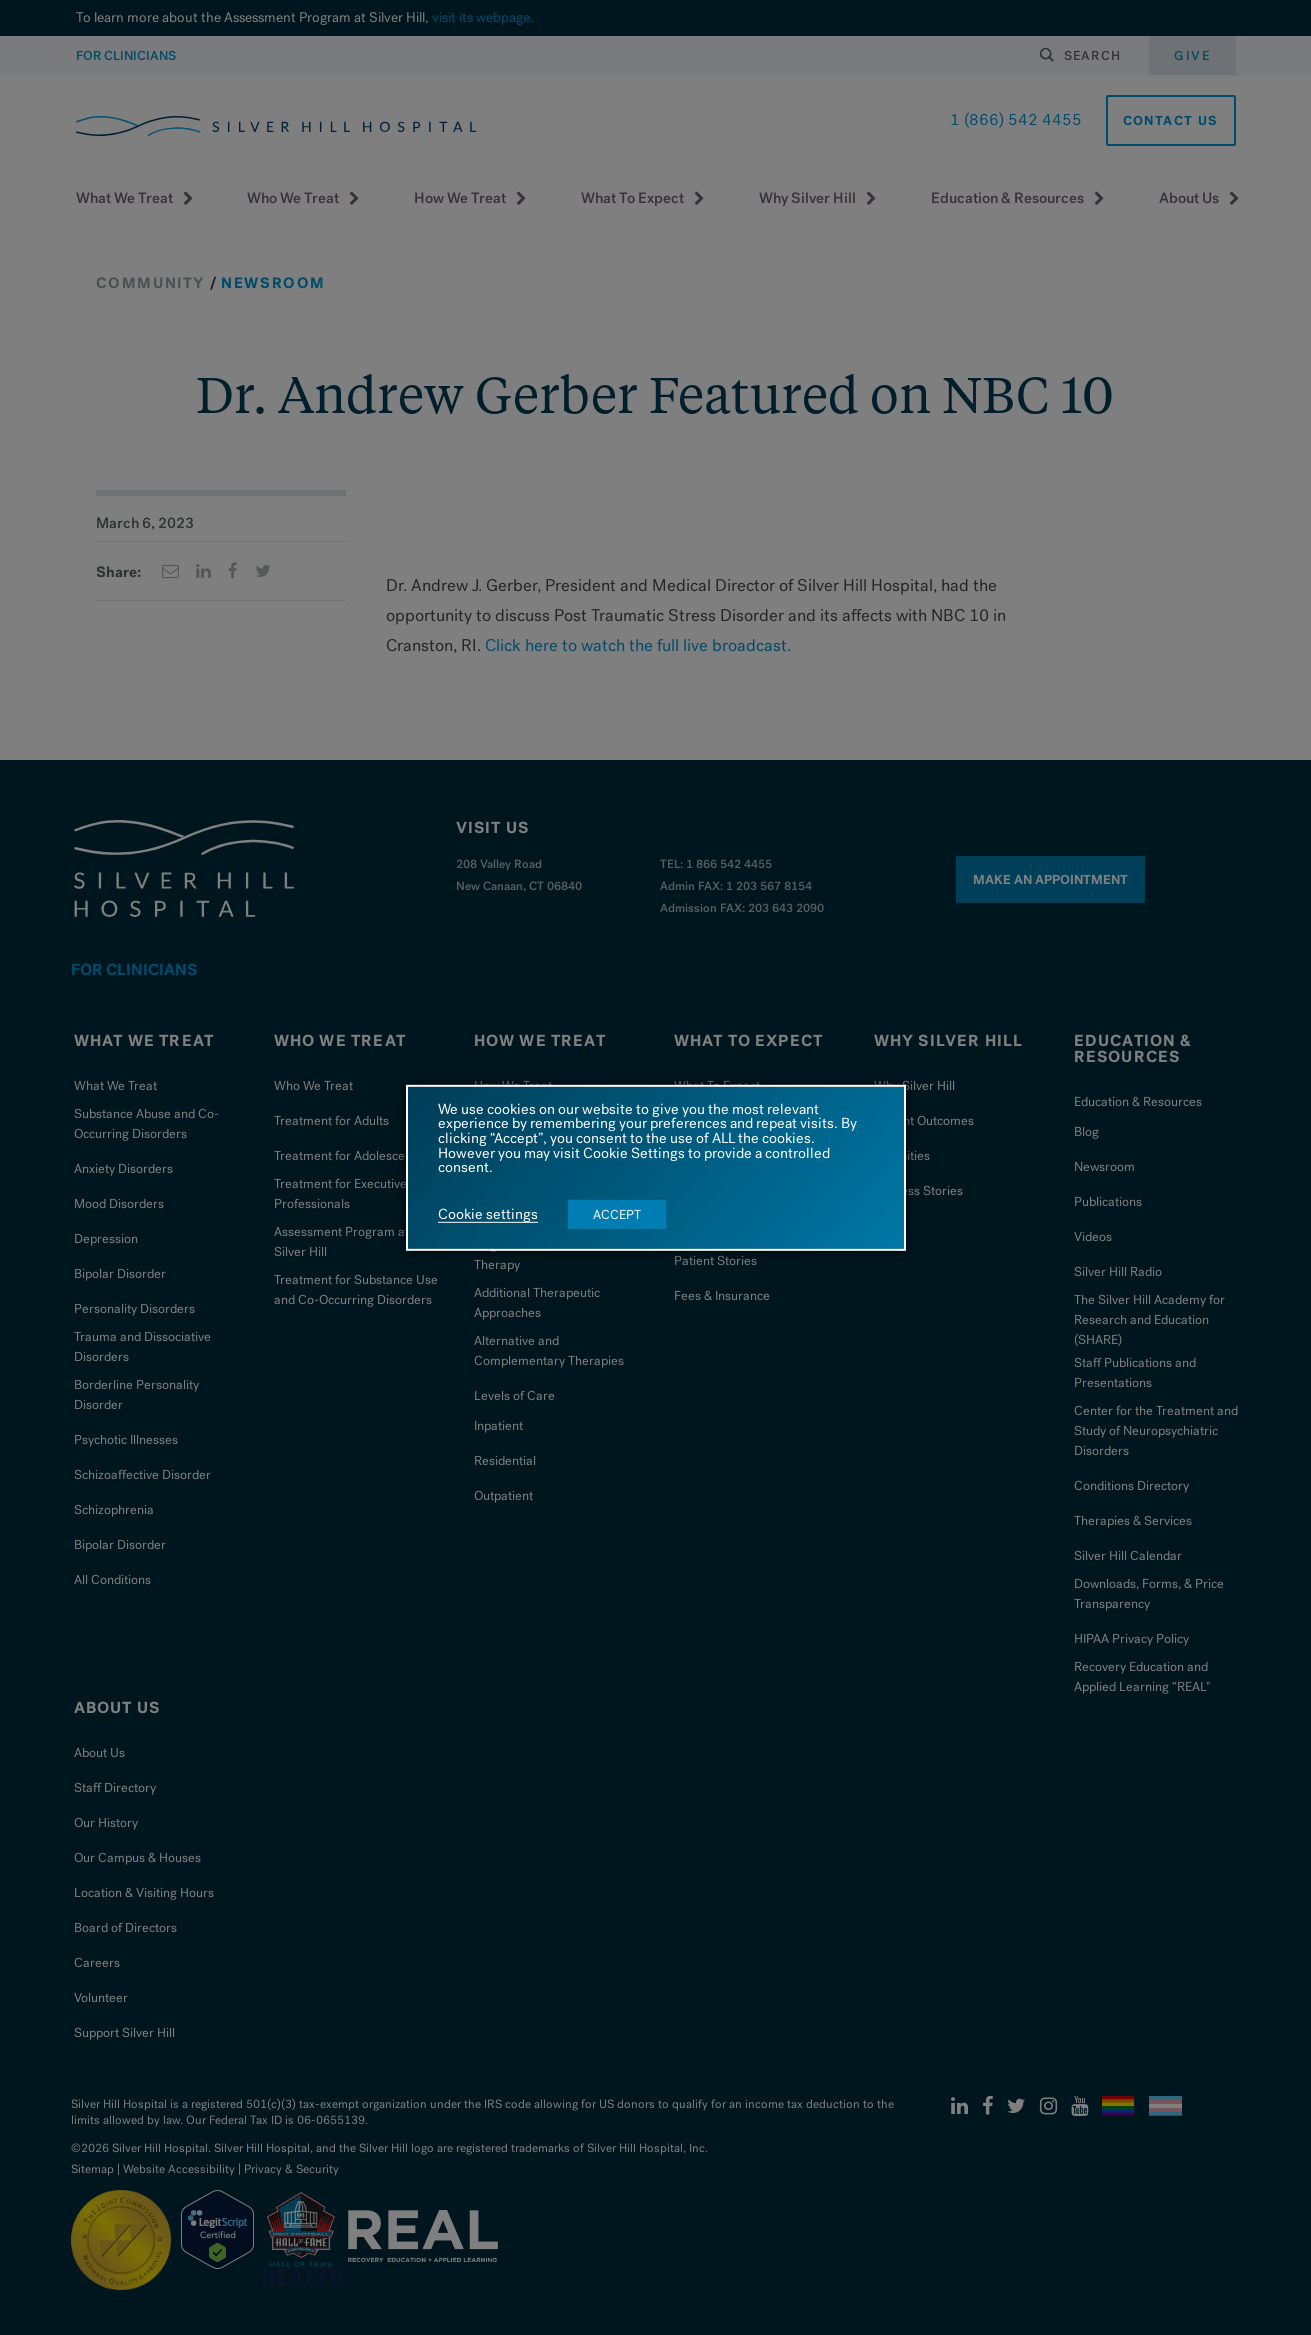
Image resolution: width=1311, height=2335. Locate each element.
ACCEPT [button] (617, 1214)
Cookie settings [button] (488, 1215)
